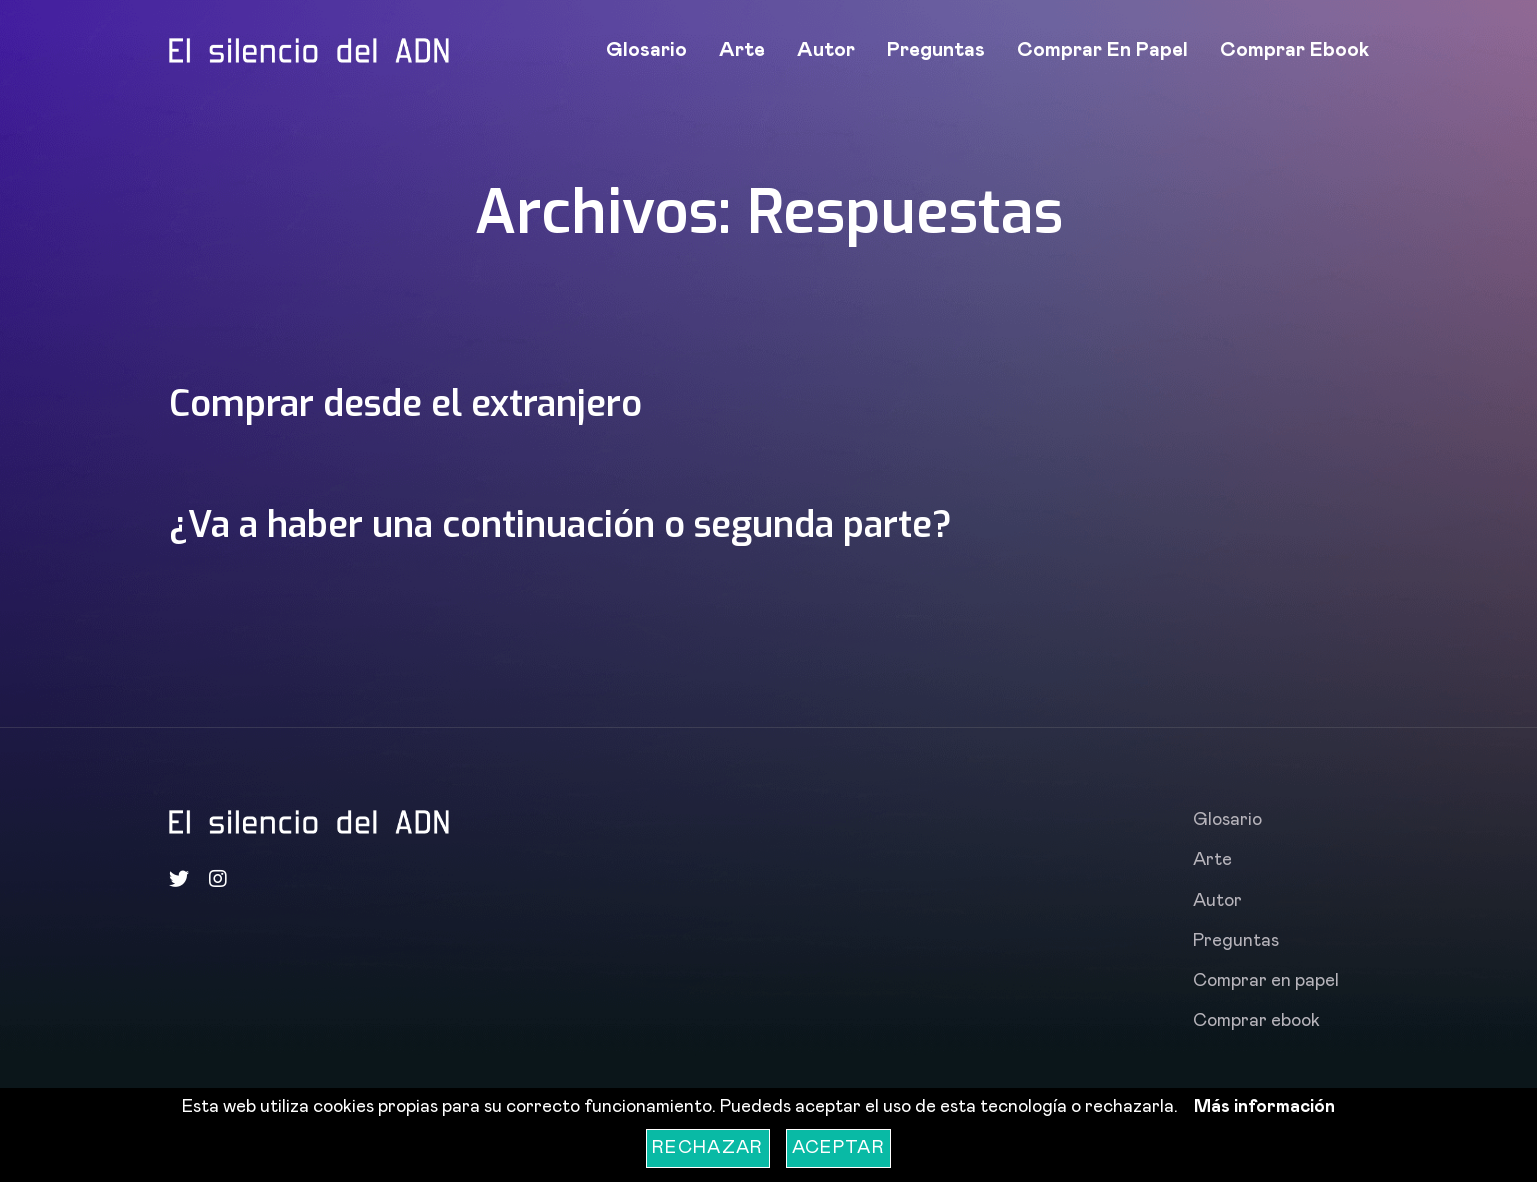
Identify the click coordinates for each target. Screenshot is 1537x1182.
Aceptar (838, 1148)
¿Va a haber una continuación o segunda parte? (582, 524)
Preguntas (936, 50)
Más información (1264, 1107)
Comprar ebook (1294, 50)
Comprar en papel (1102, 50)
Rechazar (708, 1148)
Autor (826, 50)
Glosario (646, 50)
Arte (742, 50)
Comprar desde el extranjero (417, 403)
